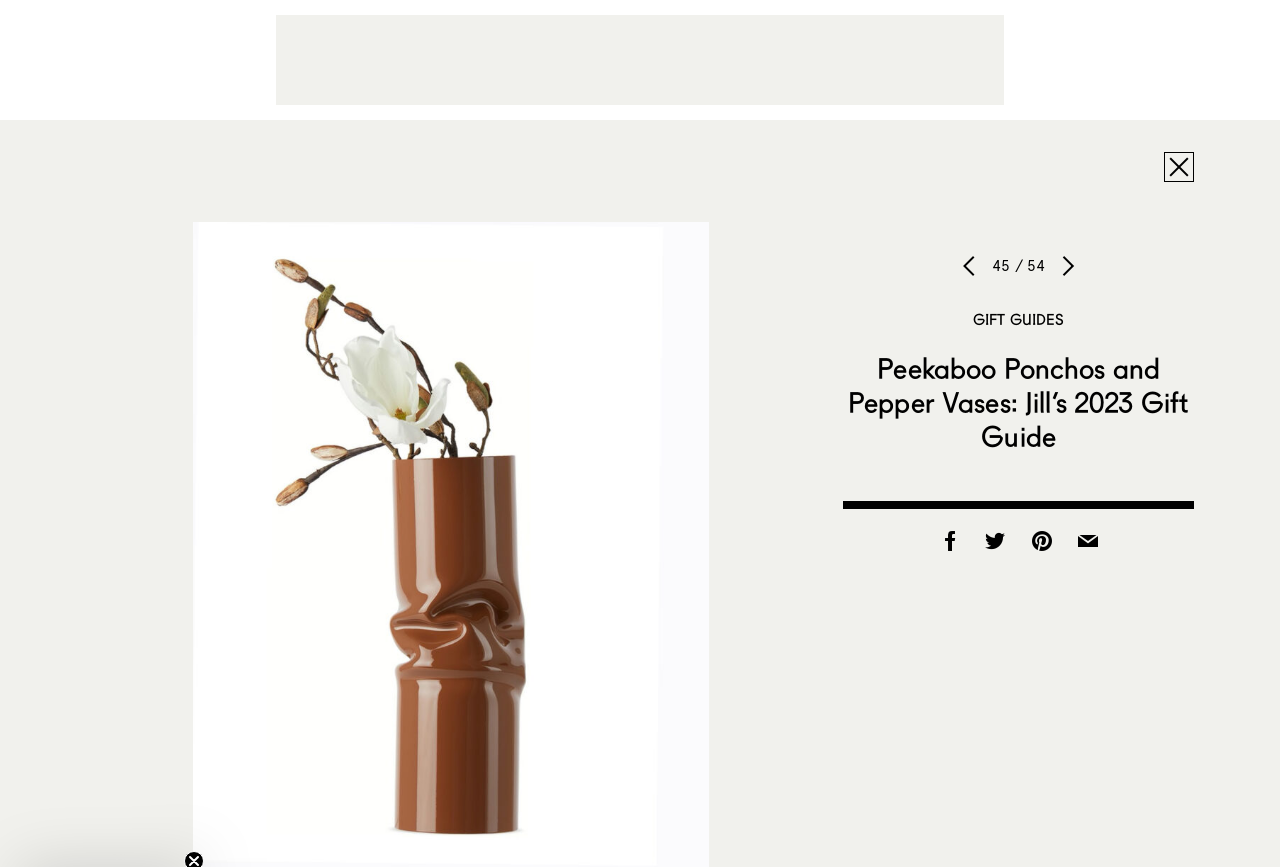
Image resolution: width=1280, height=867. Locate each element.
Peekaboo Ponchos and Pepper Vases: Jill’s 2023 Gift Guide (1018, 402)
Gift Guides (1019, 319)
